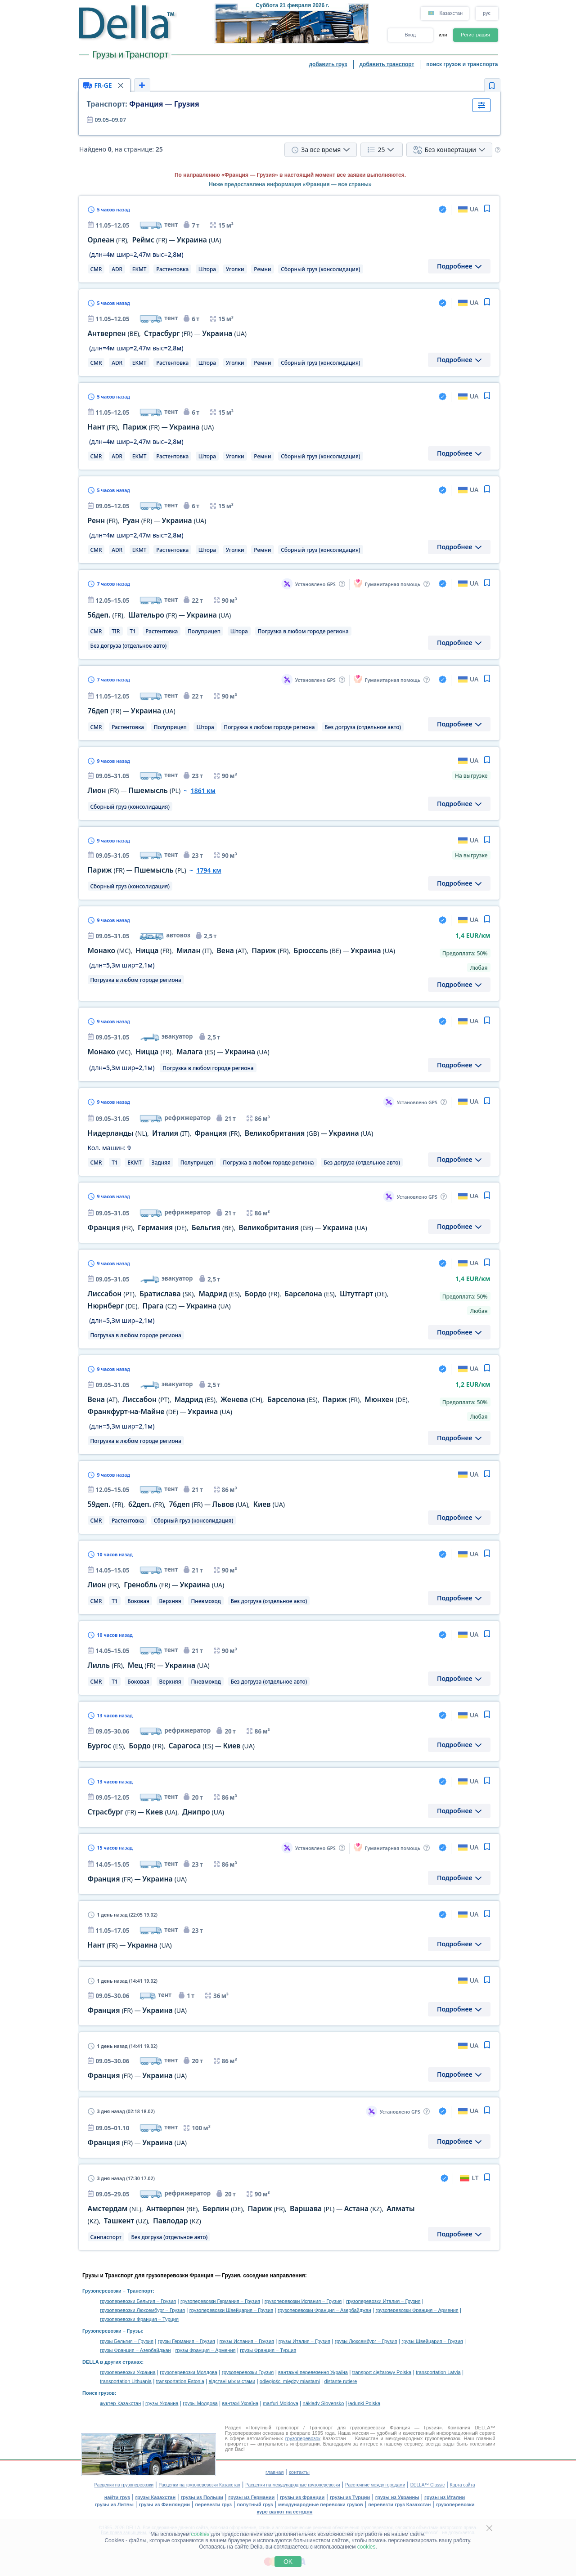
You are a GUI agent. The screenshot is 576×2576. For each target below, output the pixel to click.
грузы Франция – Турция (268, 2350)
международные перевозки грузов (320, 2504)
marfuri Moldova (280, 2403)
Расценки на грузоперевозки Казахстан (199, 2484)
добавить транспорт (387, 64)
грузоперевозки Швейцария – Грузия (231, 2310)
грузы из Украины (397, 2497)
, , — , (186, 1504)
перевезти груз (213, 2504)
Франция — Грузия (143, 104)
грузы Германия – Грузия (186, 2341)
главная (275, 2472)
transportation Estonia (180, 2381)
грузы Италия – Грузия (304, 2341)
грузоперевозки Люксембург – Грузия (142, 2310)
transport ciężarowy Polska (381, 2372)
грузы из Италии (444, 2497)
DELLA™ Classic (427, 2484)
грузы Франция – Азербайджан (135, 2350)
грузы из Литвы (114, 2504)
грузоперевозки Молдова (188, 2372)
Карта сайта (462, 2484)
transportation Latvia (438, 2372)
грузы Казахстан (155, 2497)
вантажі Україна (240, 2403)
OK (288, 2561)
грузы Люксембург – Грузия (366, 2341)
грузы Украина (161, 2403)
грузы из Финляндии (164, 2504)
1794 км (208, 870)
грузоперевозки (455, 2504)
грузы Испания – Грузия (247, 2341)
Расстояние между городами (375, 2484)
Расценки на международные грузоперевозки (292, 2484)
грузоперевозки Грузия (248, 2372)
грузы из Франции (302, 2497)
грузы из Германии (251, 2497)
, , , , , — (242, 950)
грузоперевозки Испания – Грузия (303, 2301)
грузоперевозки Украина (128, 2372)
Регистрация (475, 34)
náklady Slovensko (323, 2403)
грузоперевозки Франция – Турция (139, 2319)
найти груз (117, 2497)
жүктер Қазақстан (120, 2403)
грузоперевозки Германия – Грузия (220, 2301)
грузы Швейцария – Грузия (432, 2341)
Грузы (134, 2331)
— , (156, 1812)
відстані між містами (232, 2381)
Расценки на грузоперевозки (124, 2484)
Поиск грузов (98, 2393)
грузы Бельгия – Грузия (126, 2341)
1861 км (203, 790)
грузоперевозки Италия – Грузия (383, 2301)
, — (154, 240)
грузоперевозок (302, 2438)
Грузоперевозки (102, 2291)
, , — (179, 1052)
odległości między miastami (290, 2381)
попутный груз (255, 2504)
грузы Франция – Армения (205, 2350)
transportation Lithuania (126, 2381)
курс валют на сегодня (285, 2511)
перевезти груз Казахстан (399, 2504)
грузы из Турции (350, 2497)
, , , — (231, 1133)
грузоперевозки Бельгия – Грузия (138, 2301)
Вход (410, 34)
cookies (200, 2534)
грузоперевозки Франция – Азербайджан (324, 2310)
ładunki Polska (364, 2403)
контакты (299, 2472)
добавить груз (328, 64)
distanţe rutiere (340, 2381)
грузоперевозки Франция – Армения (417, 2310)
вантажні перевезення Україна (313, 2372)
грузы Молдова (200, 2403)
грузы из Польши (202, 2497)
